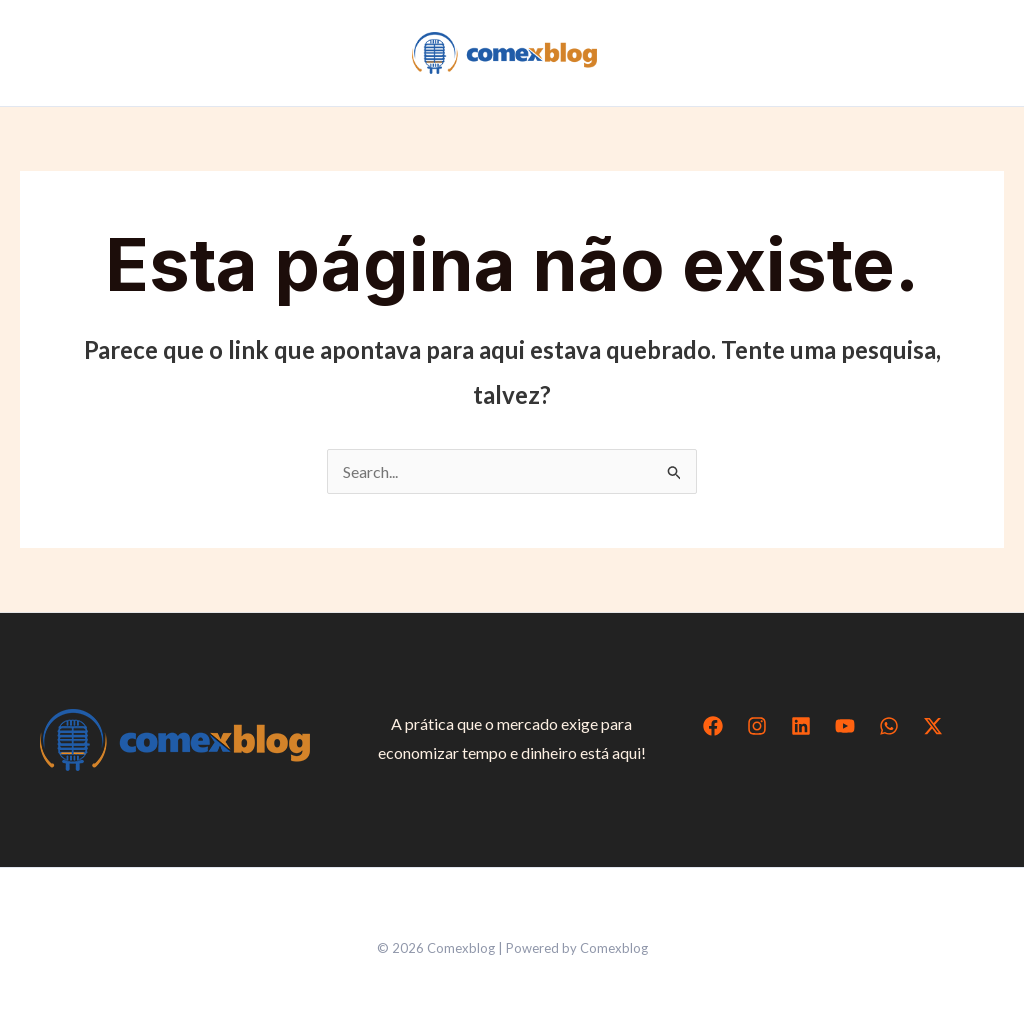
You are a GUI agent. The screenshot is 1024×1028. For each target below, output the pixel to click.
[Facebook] (713, 726)
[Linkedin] (801, 726)
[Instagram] (757, 726)
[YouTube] (845, 726)
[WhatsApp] (889, 726)
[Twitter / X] (933, 726)
